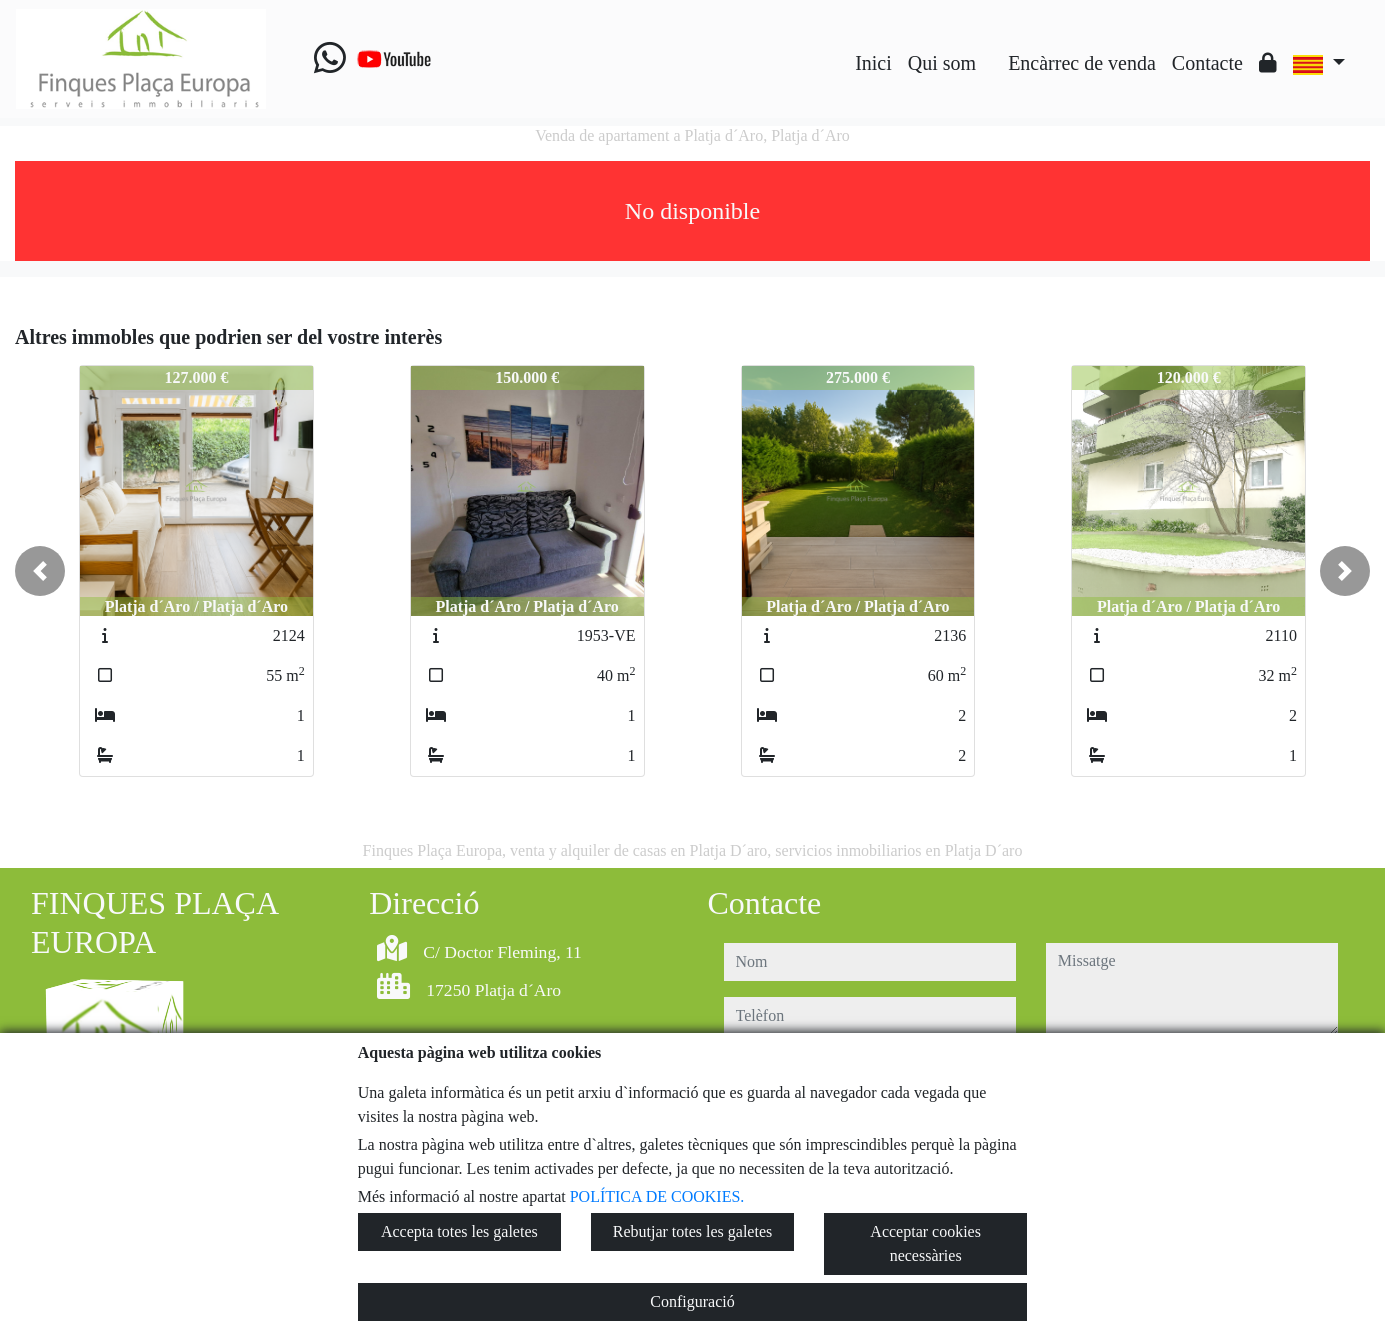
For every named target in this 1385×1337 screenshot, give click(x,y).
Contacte (1207, 63)
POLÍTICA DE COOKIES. (657, 1196)
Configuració (692, 1301)
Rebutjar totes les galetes (693, 1231)
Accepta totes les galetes (459, 1231)
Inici (873, 63)
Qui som (942, 63)
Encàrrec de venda (1082, 63)
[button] (40, 571)
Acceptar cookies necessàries (925, 1243)
